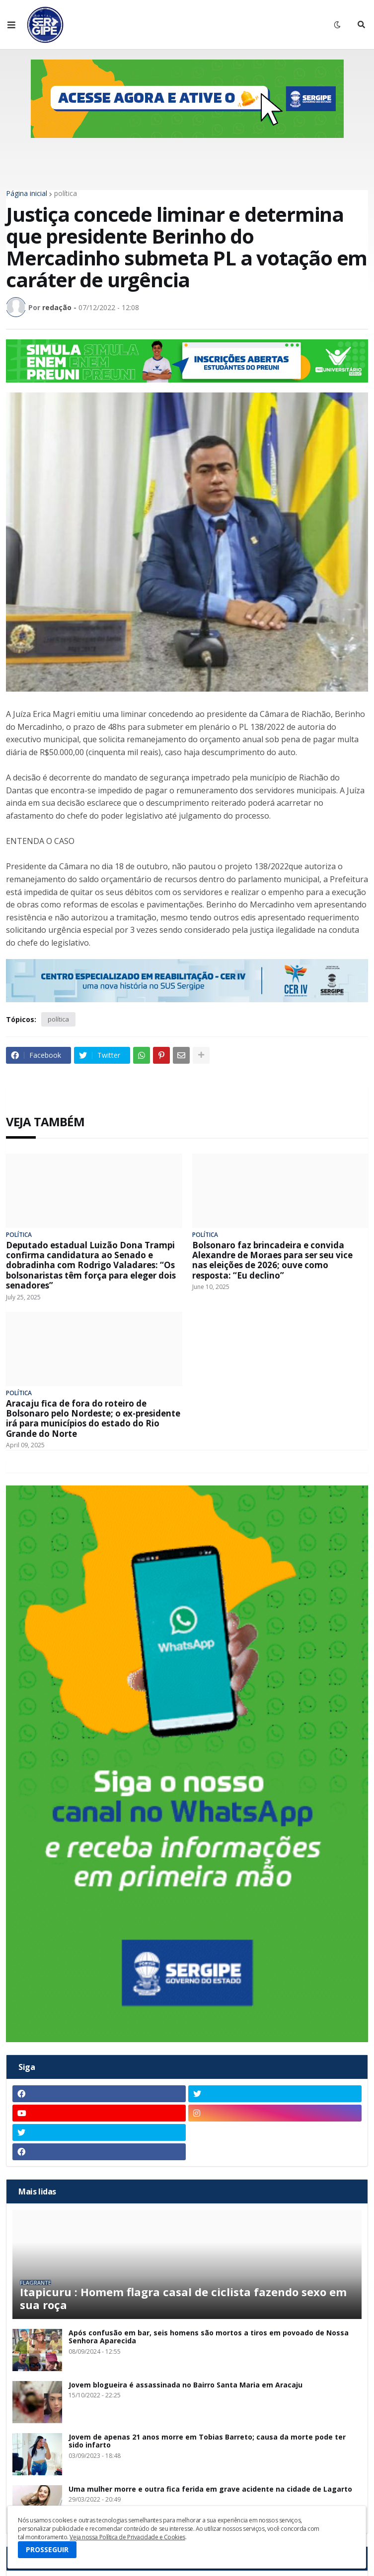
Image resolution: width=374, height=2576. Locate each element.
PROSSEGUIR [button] (47, 2549)
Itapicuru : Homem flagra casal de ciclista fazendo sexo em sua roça (183, 2298)
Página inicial (26, 193)
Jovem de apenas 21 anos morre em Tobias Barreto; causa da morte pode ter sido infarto (207, 2441)
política (65, 193)
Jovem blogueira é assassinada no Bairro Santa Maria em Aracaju (185, 2385)
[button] (11, 24)
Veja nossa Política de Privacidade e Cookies (127, 2537)
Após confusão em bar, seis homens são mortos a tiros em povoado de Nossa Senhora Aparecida (209, 2337)
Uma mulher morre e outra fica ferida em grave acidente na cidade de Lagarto (210, 2489)
